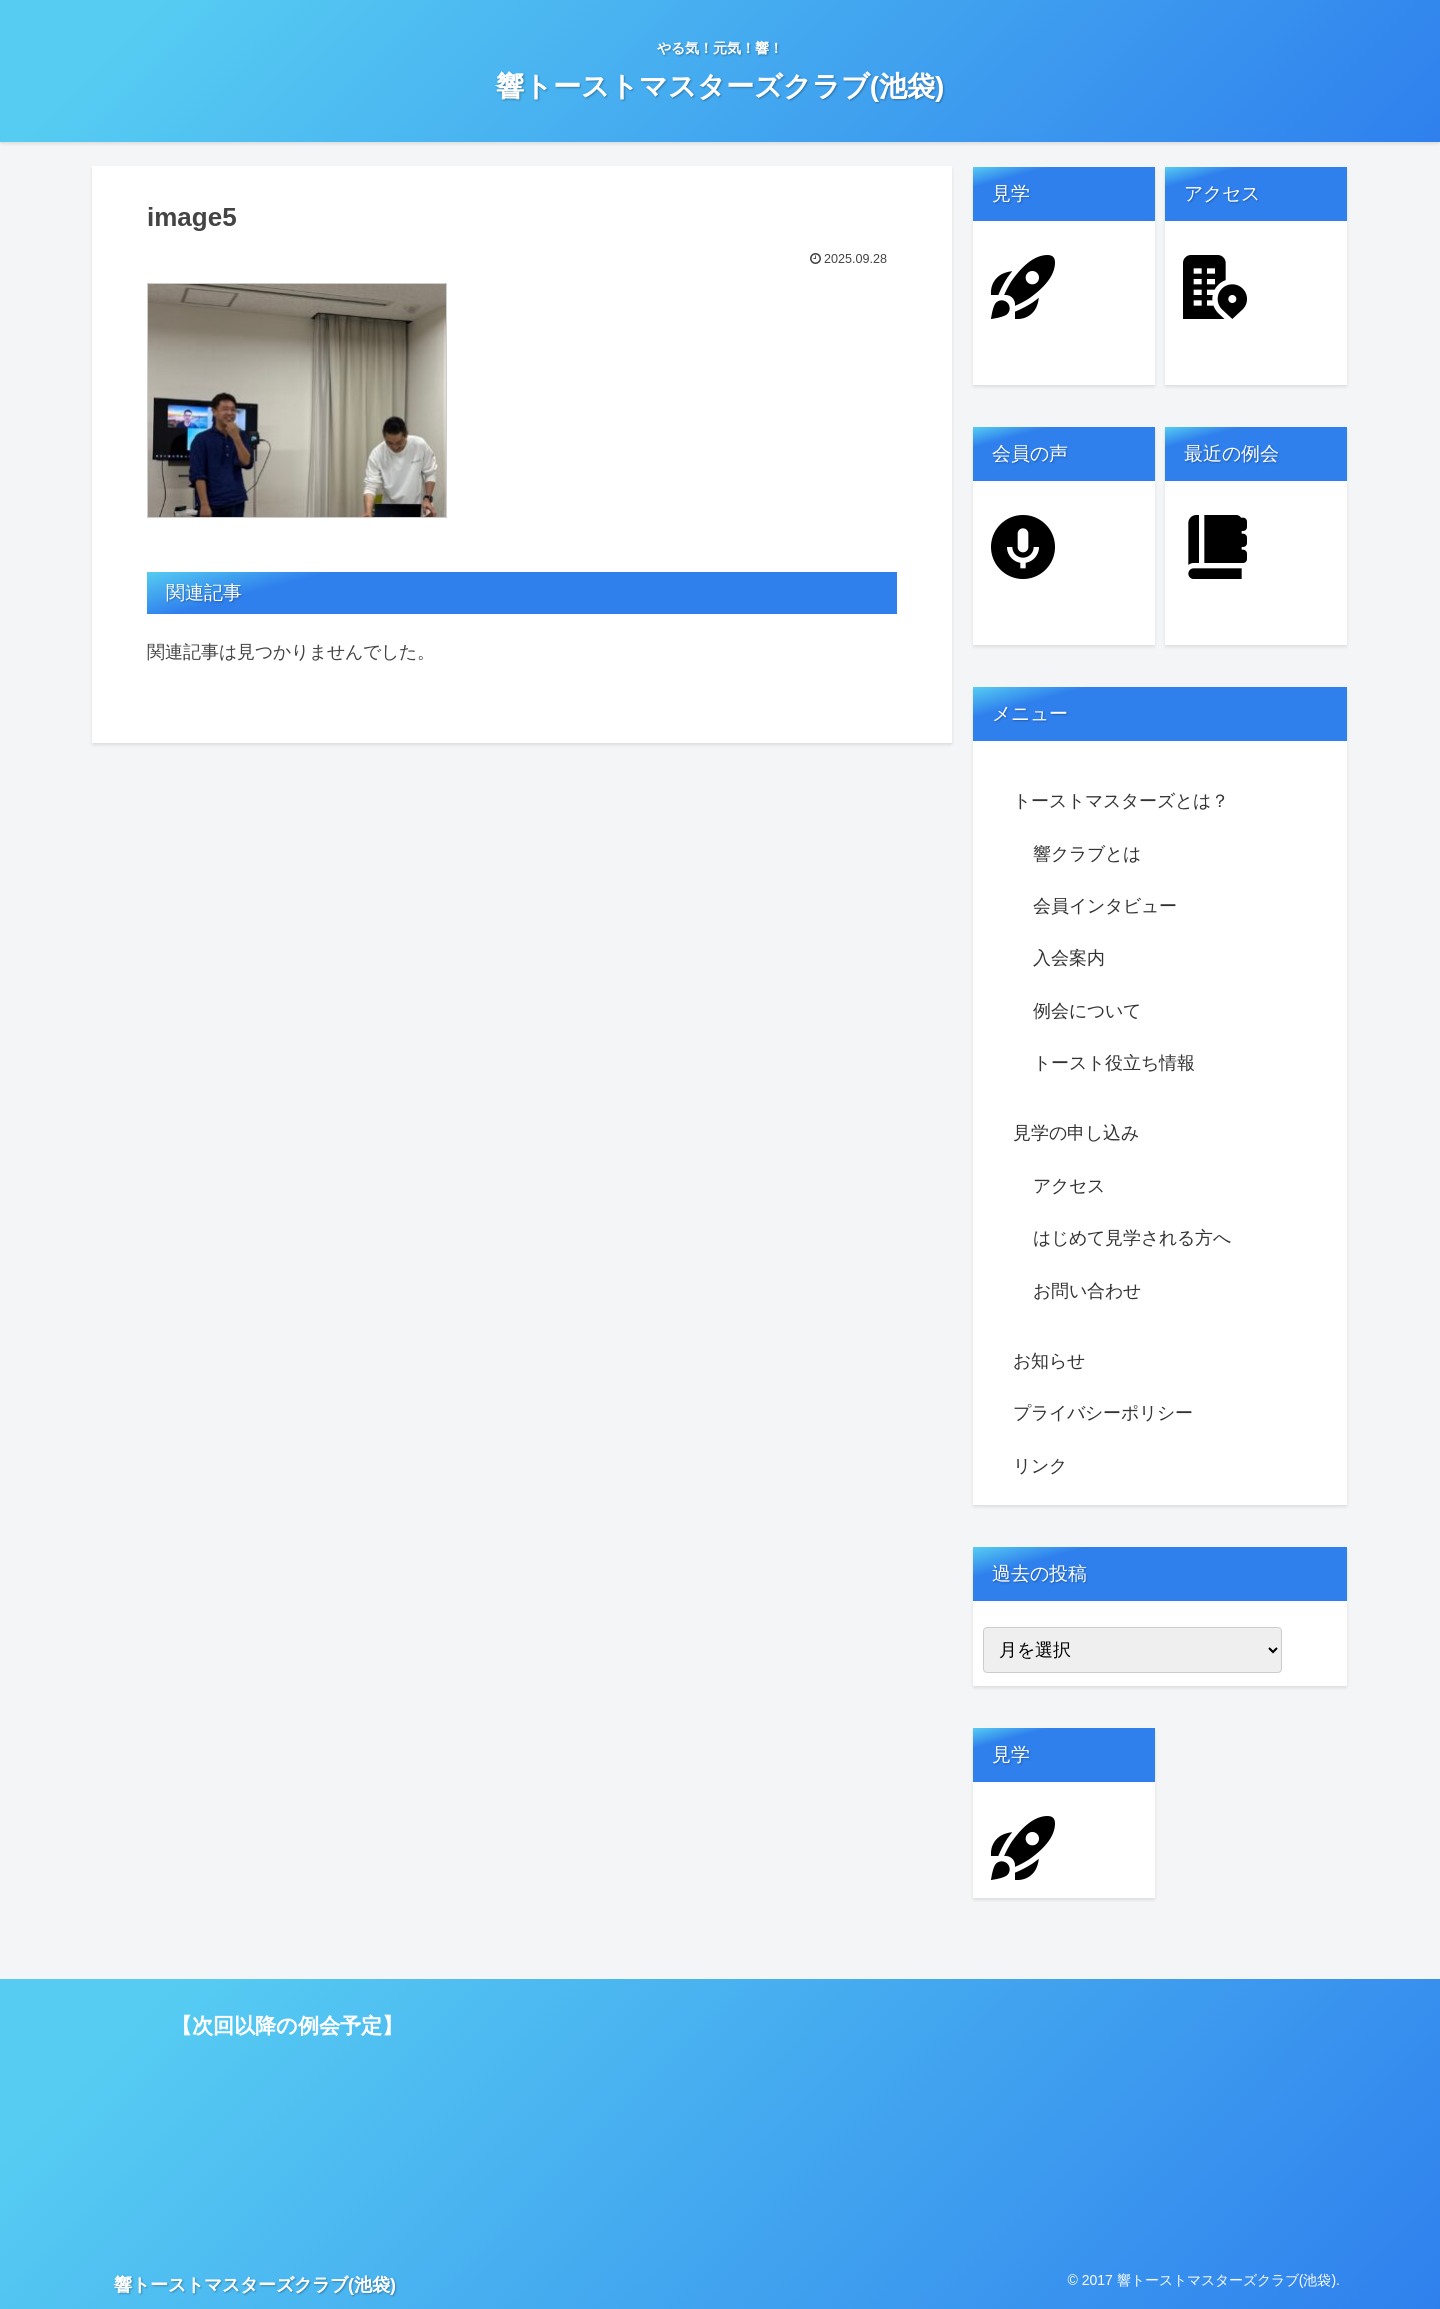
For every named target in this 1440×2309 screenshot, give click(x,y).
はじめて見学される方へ (1132, 1238)
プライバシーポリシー (1103, 1413)
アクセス (1069, 1186)
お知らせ (1049, 1361)
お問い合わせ (1087, 1291)
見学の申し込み (1076, 1133)
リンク (1040, 1466)
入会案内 (1069, 958)
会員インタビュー (1105, 906)
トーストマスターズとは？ (1121, 801)
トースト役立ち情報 (1114, 1063)
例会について (1087, 1011)
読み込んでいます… (621, 2110)
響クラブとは (1087, 854)
